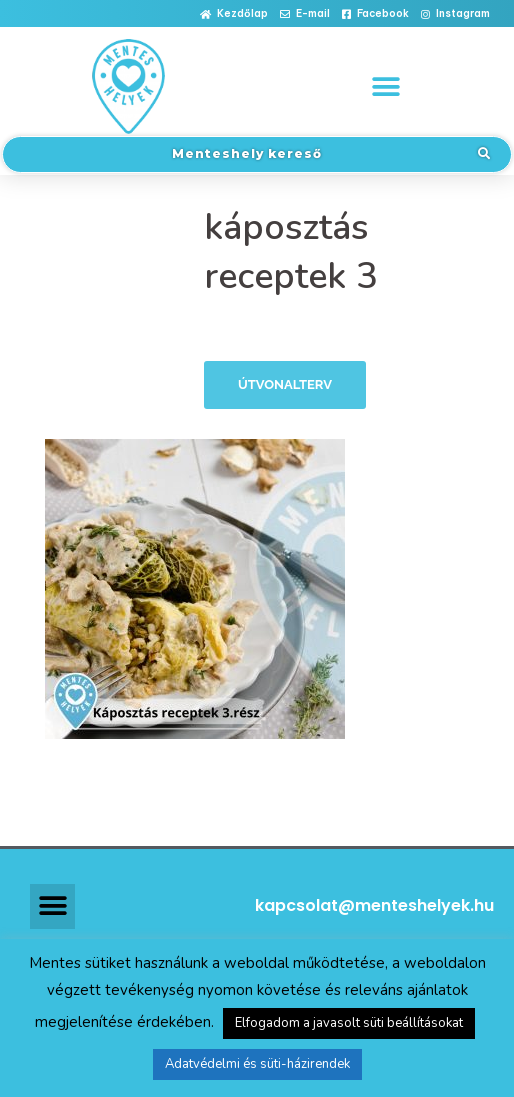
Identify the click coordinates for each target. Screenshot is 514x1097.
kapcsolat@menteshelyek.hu (374, 905)
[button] (234, 14)
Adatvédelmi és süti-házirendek (257, 1064)
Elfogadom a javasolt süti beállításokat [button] (349, 1023)
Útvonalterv (285, 384)
